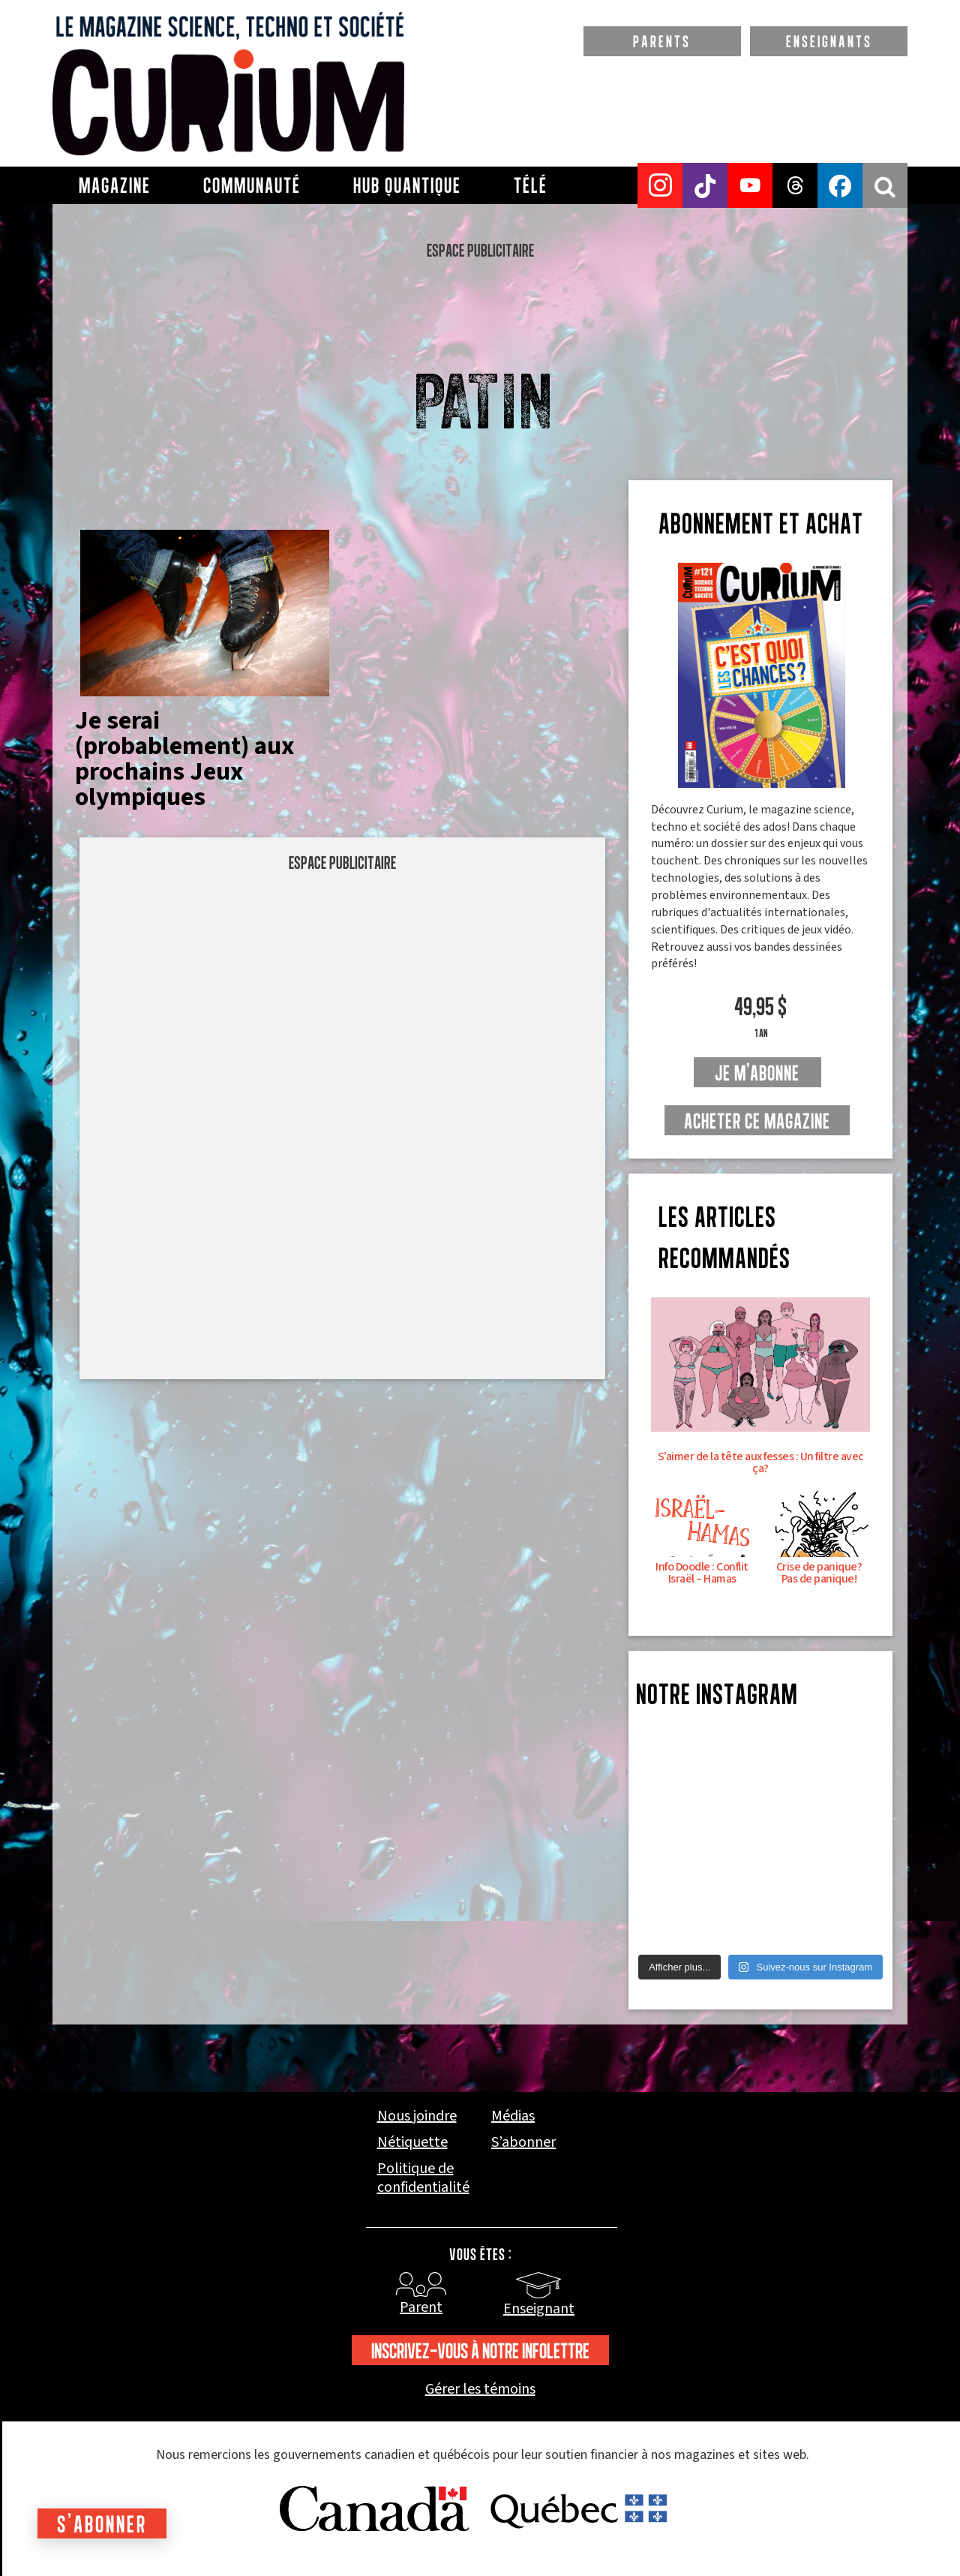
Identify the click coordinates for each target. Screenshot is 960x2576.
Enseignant (538, 2308)
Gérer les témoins (480, 2389)
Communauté (252, 185)
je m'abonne (757, 1073)
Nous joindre (417, 2116)
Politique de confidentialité (423, 2178)
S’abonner (523, 2142)
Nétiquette (412, 2142)
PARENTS (662, 41)
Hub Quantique (407, 185)
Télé (531, 185)
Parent (421, 2307)
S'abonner (102, 2524)
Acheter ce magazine (757, 1121)
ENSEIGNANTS (829, 41)
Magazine (115, 185)
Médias (513, 2116)
